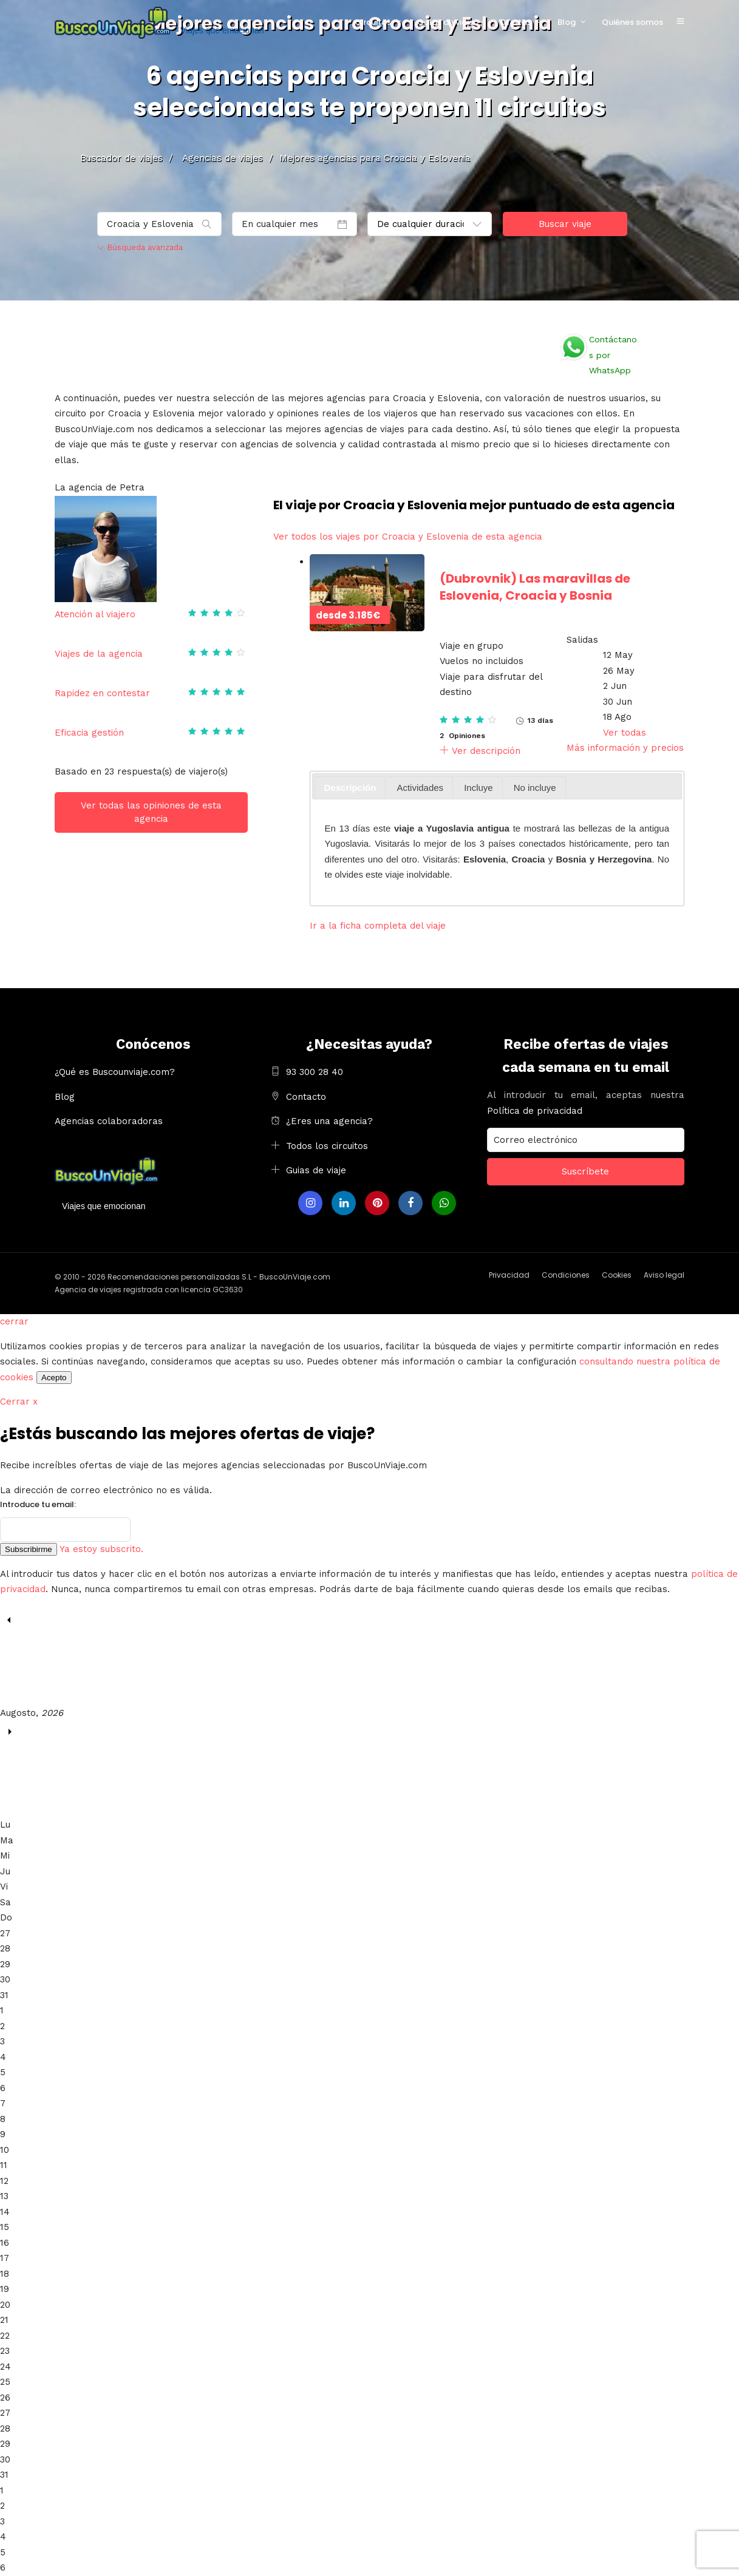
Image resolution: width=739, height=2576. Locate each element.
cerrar (14, 1321)
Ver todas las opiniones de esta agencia (151, 812)
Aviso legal (664, 1275)
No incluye (535, 787)
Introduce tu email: (38, 1504)
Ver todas (624, 732)
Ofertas (515, 22)
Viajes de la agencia (99, 653)
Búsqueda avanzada (140, 247)
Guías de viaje (445, 22)
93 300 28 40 (314, 1071)
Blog (566, 22)
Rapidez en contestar (102, 693)
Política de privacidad (534, 1110)
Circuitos (373, 22)
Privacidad (509, 1275)
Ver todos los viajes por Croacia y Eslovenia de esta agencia (407, 536)
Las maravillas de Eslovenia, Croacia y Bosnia (535, 587)
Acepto (54, 1377)
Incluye (478, 787)
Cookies (617, 1275)
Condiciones (566, 1275)
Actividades (420, 787)
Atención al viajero (95, 614)
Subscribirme (28, 1549)
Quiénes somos (632, 22)
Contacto (306, 1096)
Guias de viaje (316, 1170)
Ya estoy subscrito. (101, 1549)
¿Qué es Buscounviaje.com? (115, 1071)
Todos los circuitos (327, 1146)
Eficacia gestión (89, 732)
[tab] (350, 787)
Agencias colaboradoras (109, 1121)
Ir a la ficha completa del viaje (378, 925)
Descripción (350, 787)
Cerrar (19, 1401)
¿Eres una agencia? (329, 1121)
